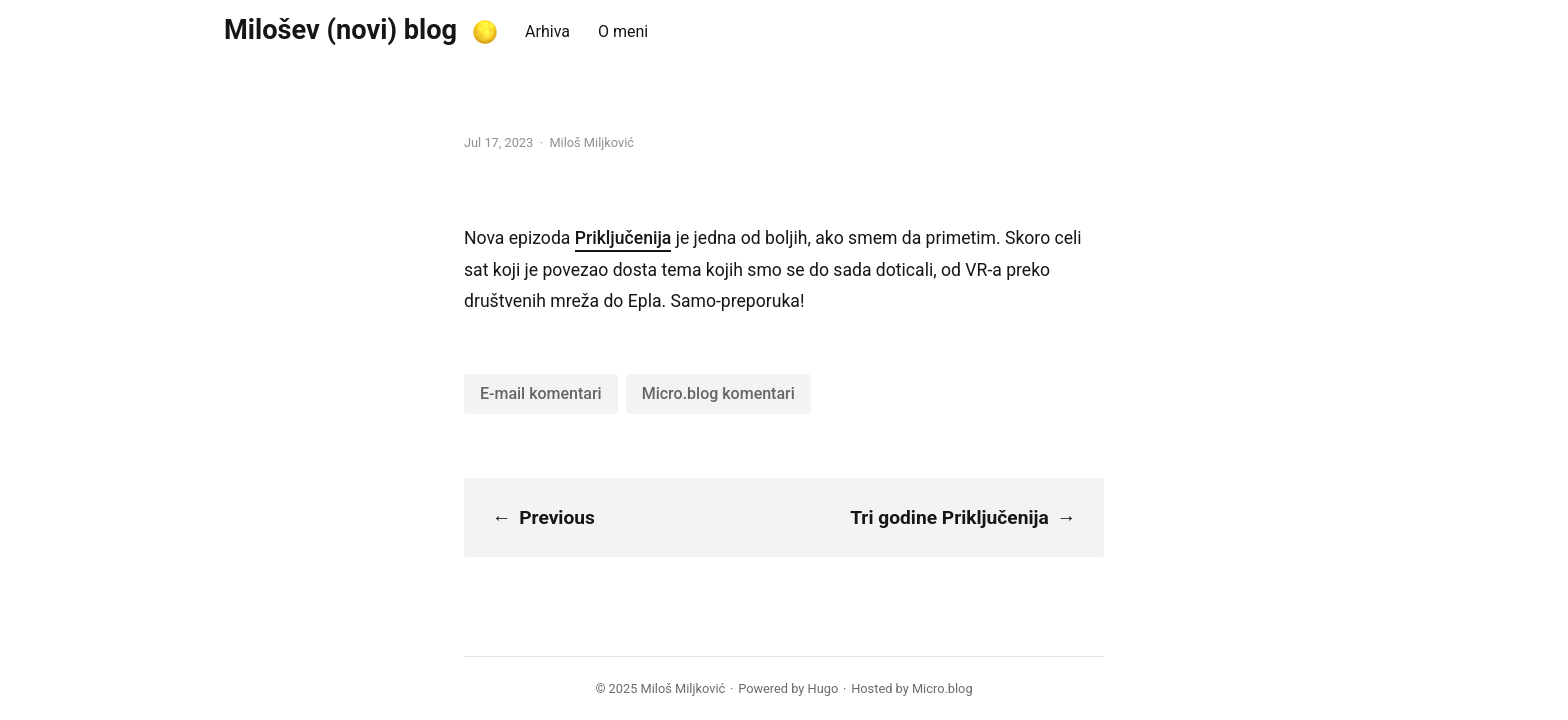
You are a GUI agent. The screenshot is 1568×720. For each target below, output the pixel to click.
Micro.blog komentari (718, 393)
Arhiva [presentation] (547, 31)
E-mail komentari (541, 393)
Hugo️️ (823, 688)
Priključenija (623, 238)
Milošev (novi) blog (340, 30)
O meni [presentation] (623, 31)
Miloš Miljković (683, 688)
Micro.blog (942, 688)
